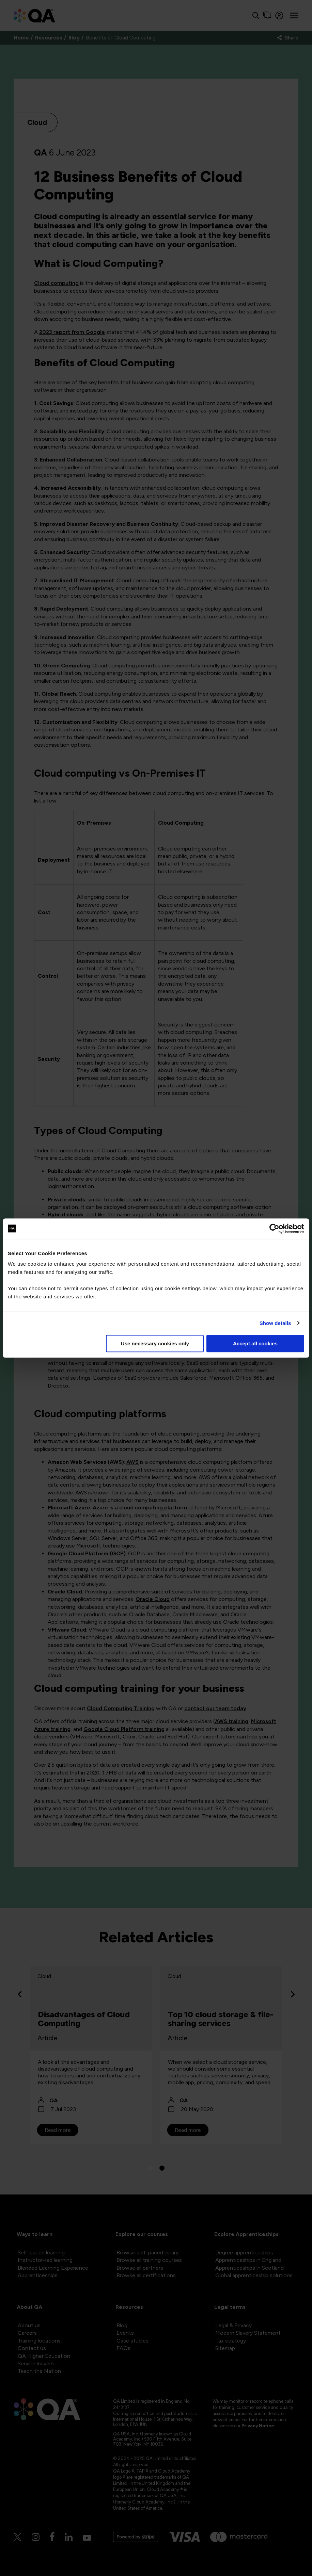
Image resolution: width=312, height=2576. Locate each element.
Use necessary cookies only (155, 1343)
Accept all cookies (255, 1343)
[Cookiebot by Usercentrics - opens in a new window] (274, 1229)
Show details (275, 1323)
